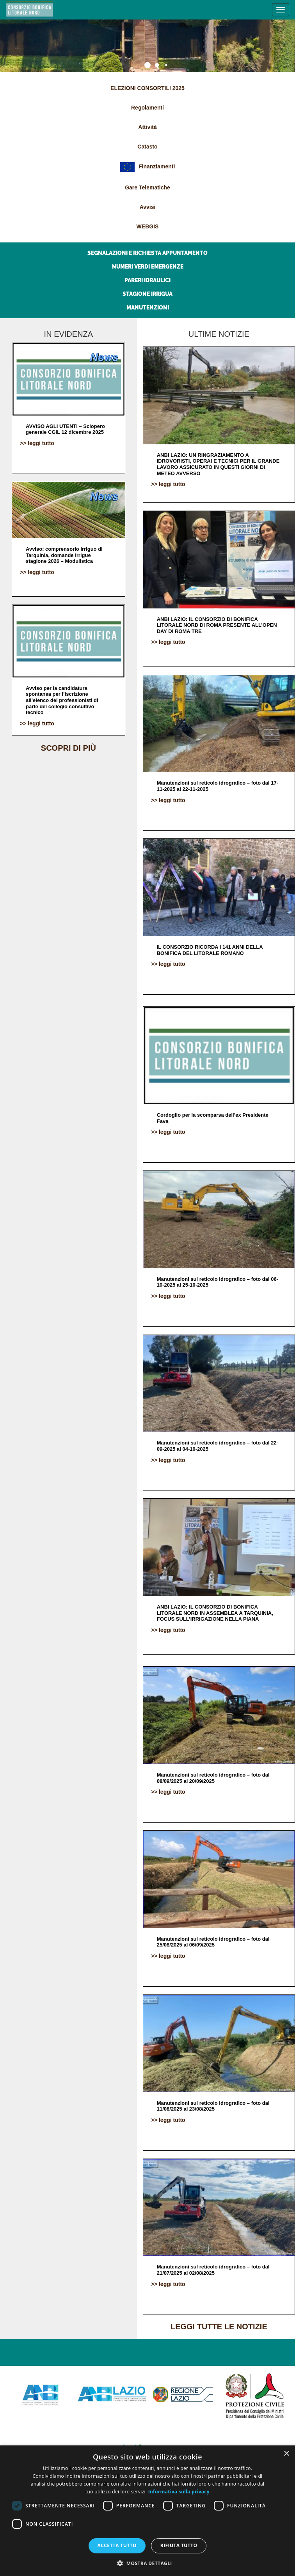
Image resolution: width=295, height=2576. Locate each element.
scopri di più (68, 748)
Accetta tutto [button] (117, 2545)
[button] (147, 2563)
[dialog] (147, 2510)
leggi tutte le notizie (219, 2326)
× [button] (286, 2454)
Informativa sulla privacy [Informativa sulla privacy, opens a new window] (179, 2491)
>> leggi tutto (37, 443)
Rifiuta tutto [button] (178, 2545)
